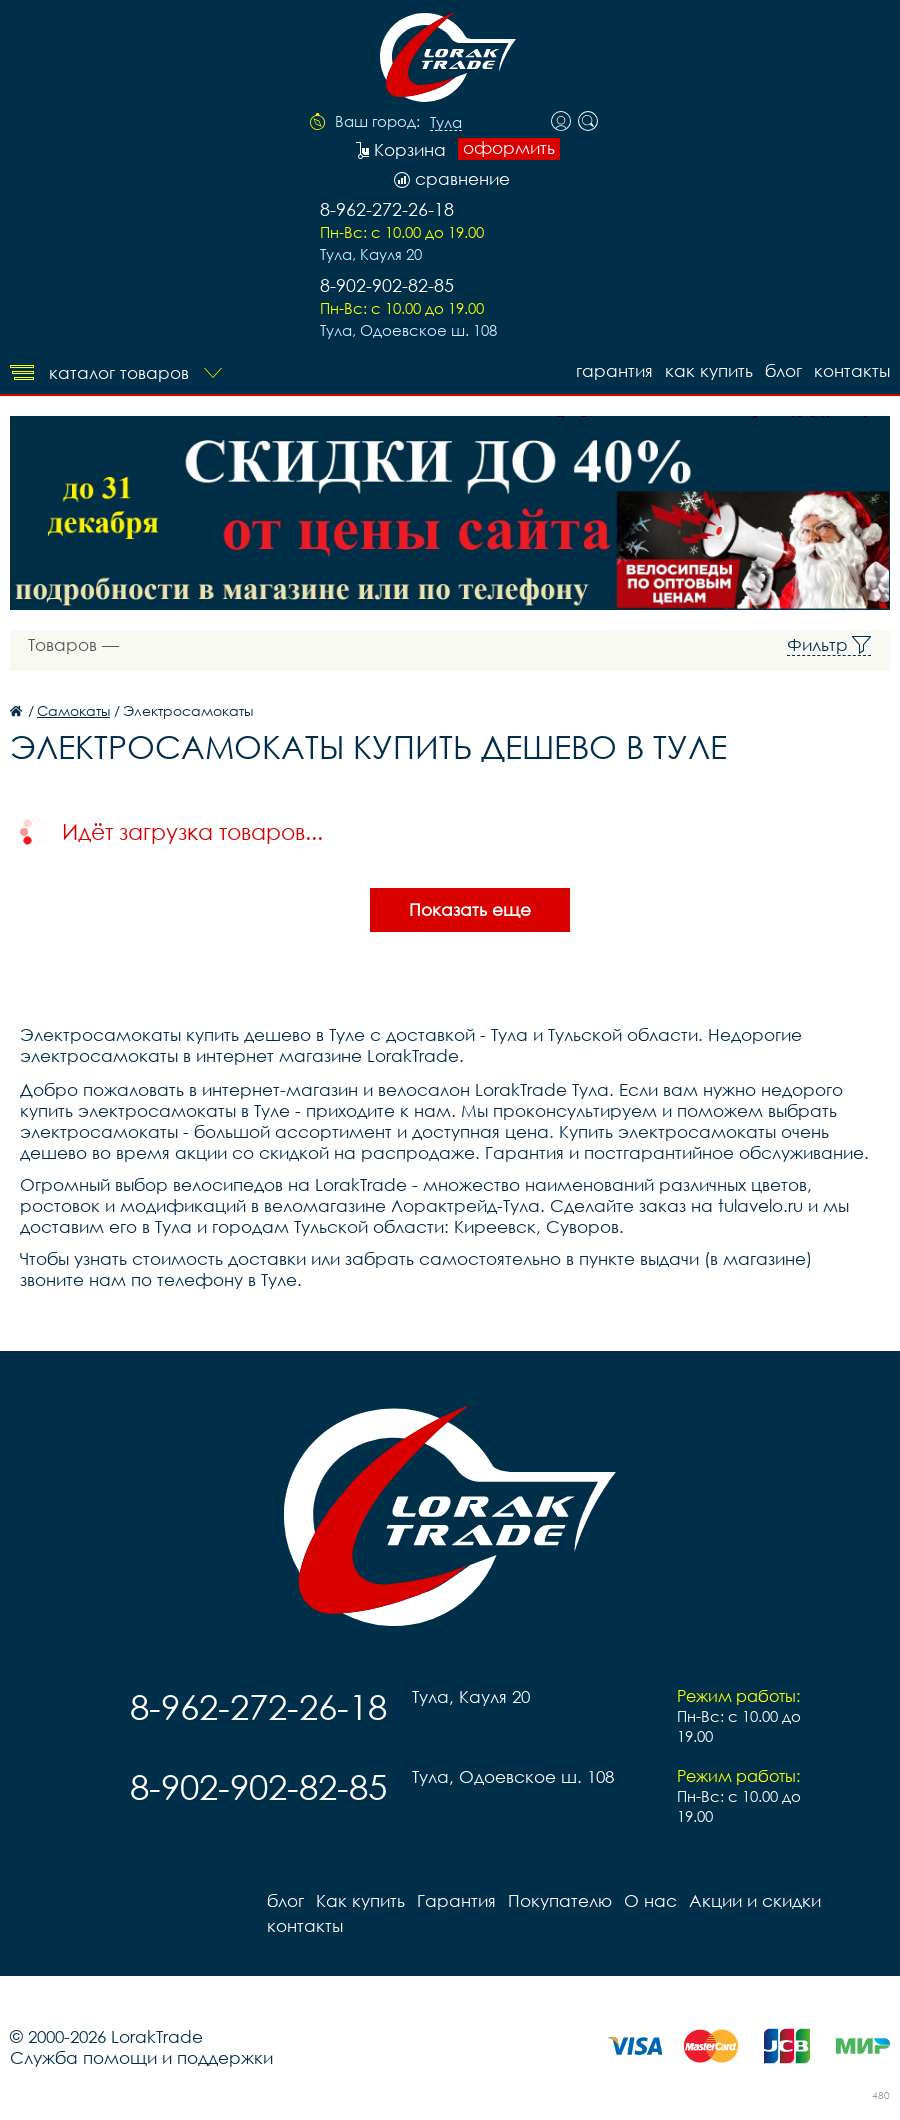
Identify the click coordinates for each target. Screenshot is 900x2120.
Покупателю (560, 1900)
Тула (446, 123)
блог (783, 370)
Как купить (709, 370)
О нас (650, 1900)
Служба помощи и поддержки (141, 2057)
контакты (852, 370)
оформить (509, 148)
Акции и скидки (755, 1900)
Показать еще (470, 909)
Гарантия (614, 370)
